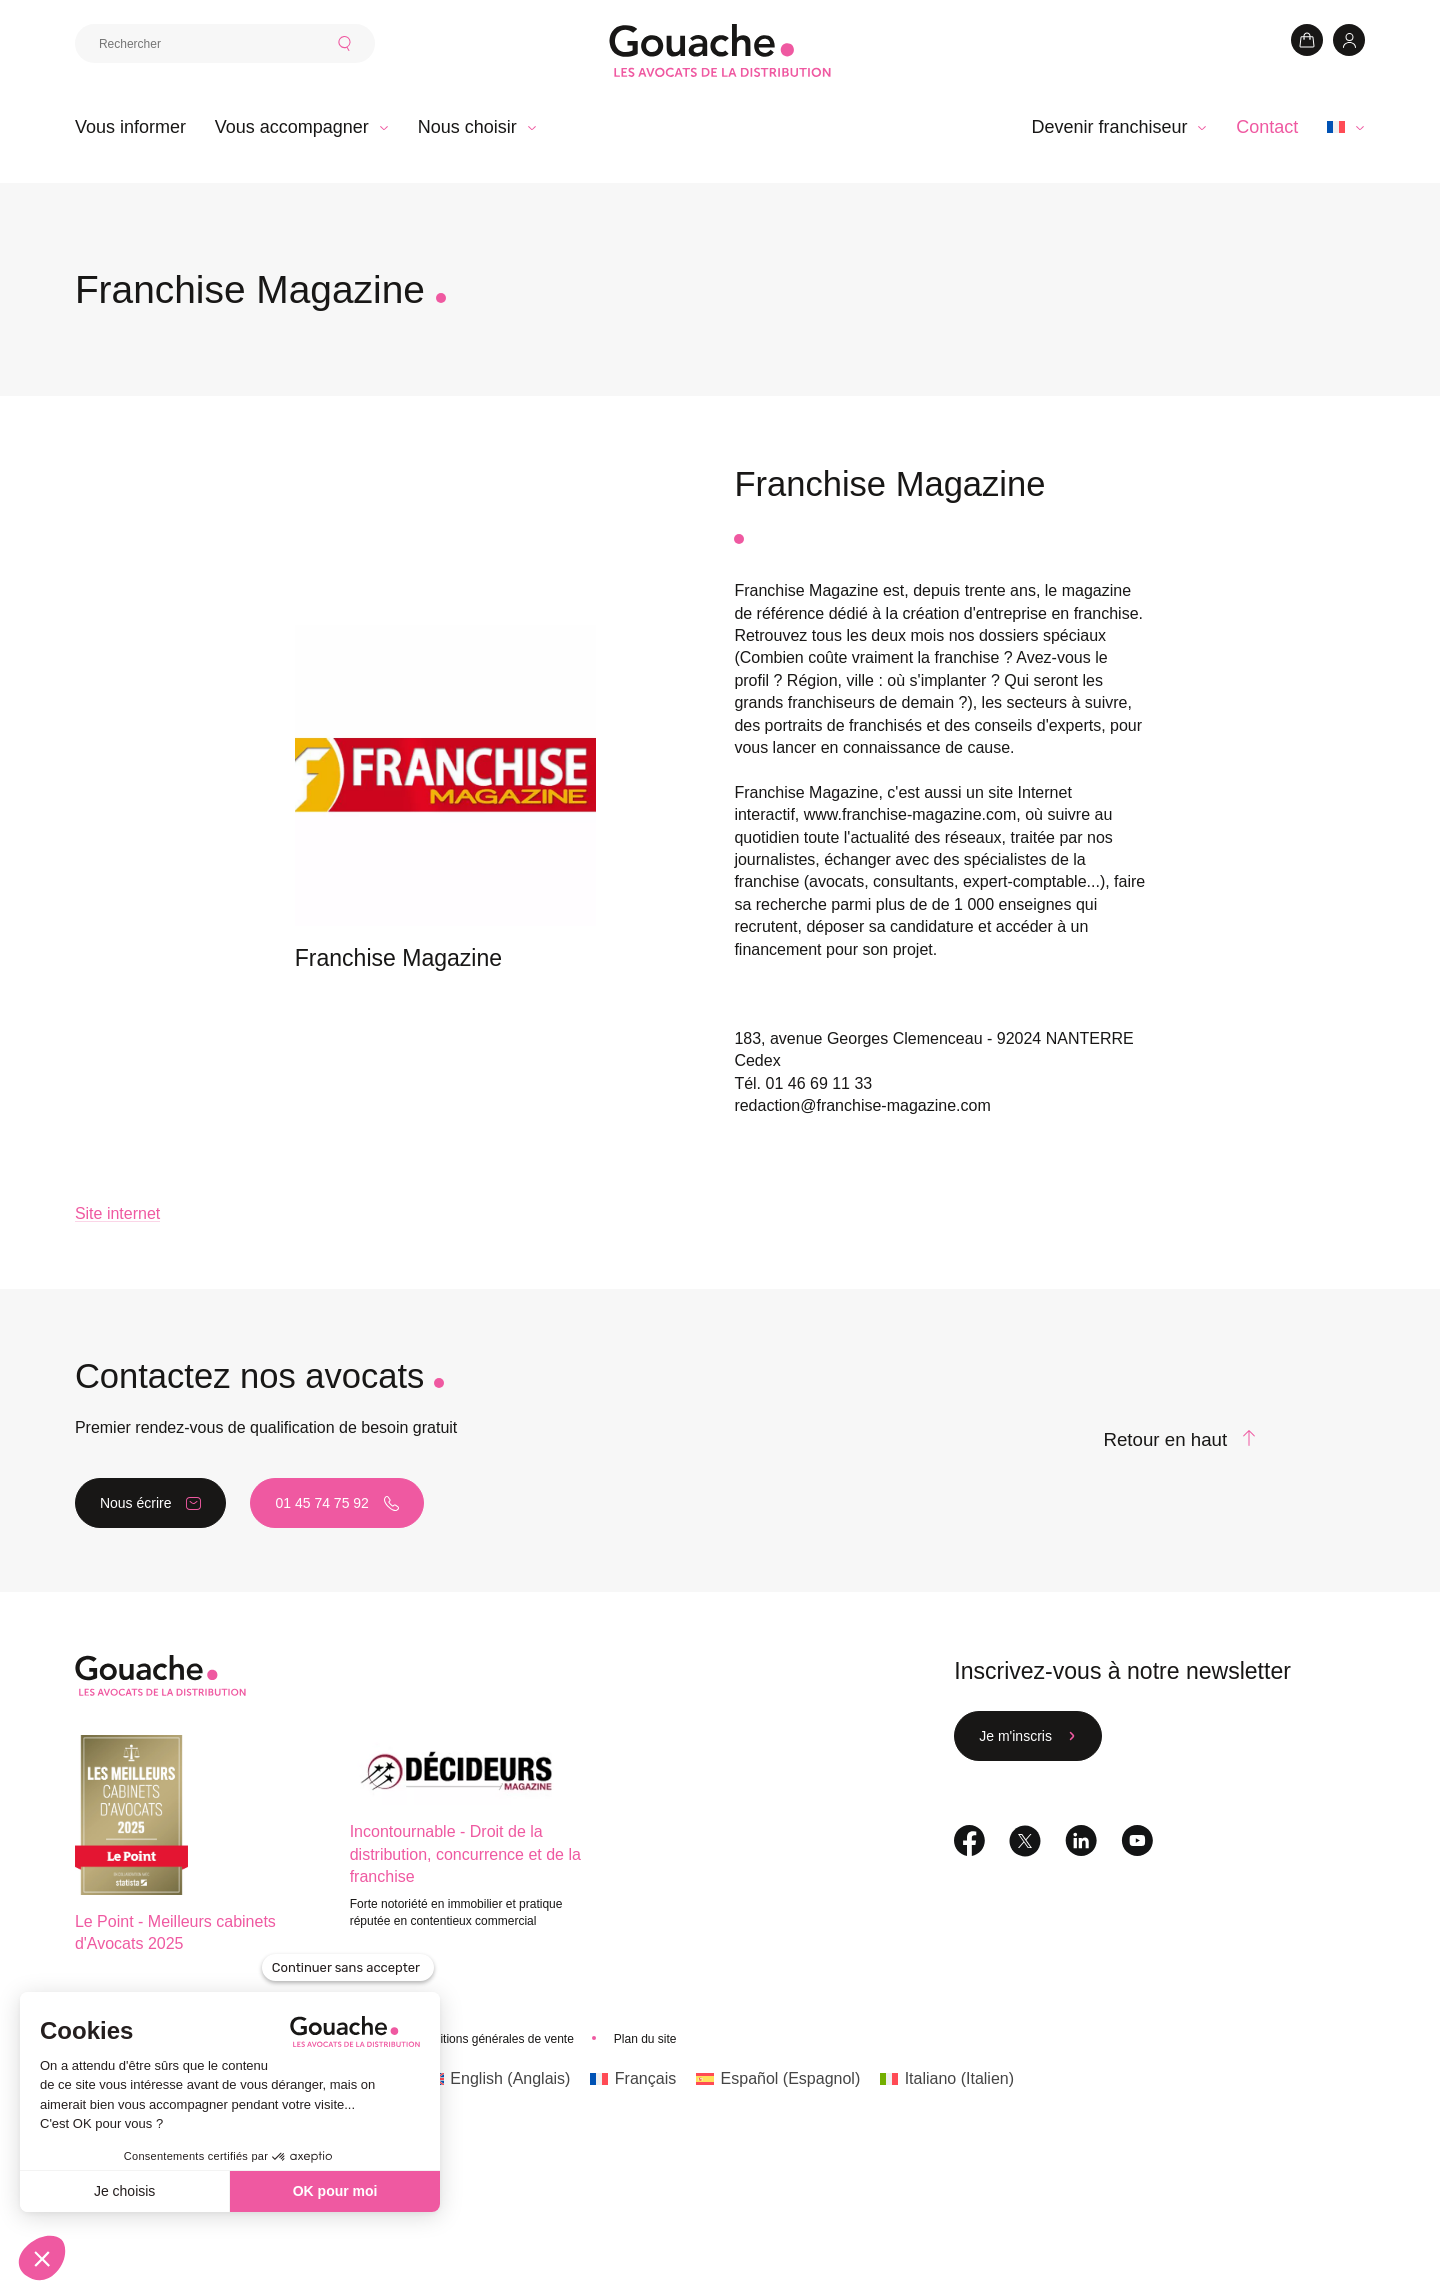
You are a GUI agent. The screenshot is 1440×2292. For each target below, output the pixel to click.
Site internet (117, 1291)
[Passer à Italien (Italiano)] (947, 2157)
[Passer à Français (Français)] (633, 2157)
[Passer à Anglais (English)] (498, 2157)
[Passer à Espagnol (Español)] (778, 2157)
